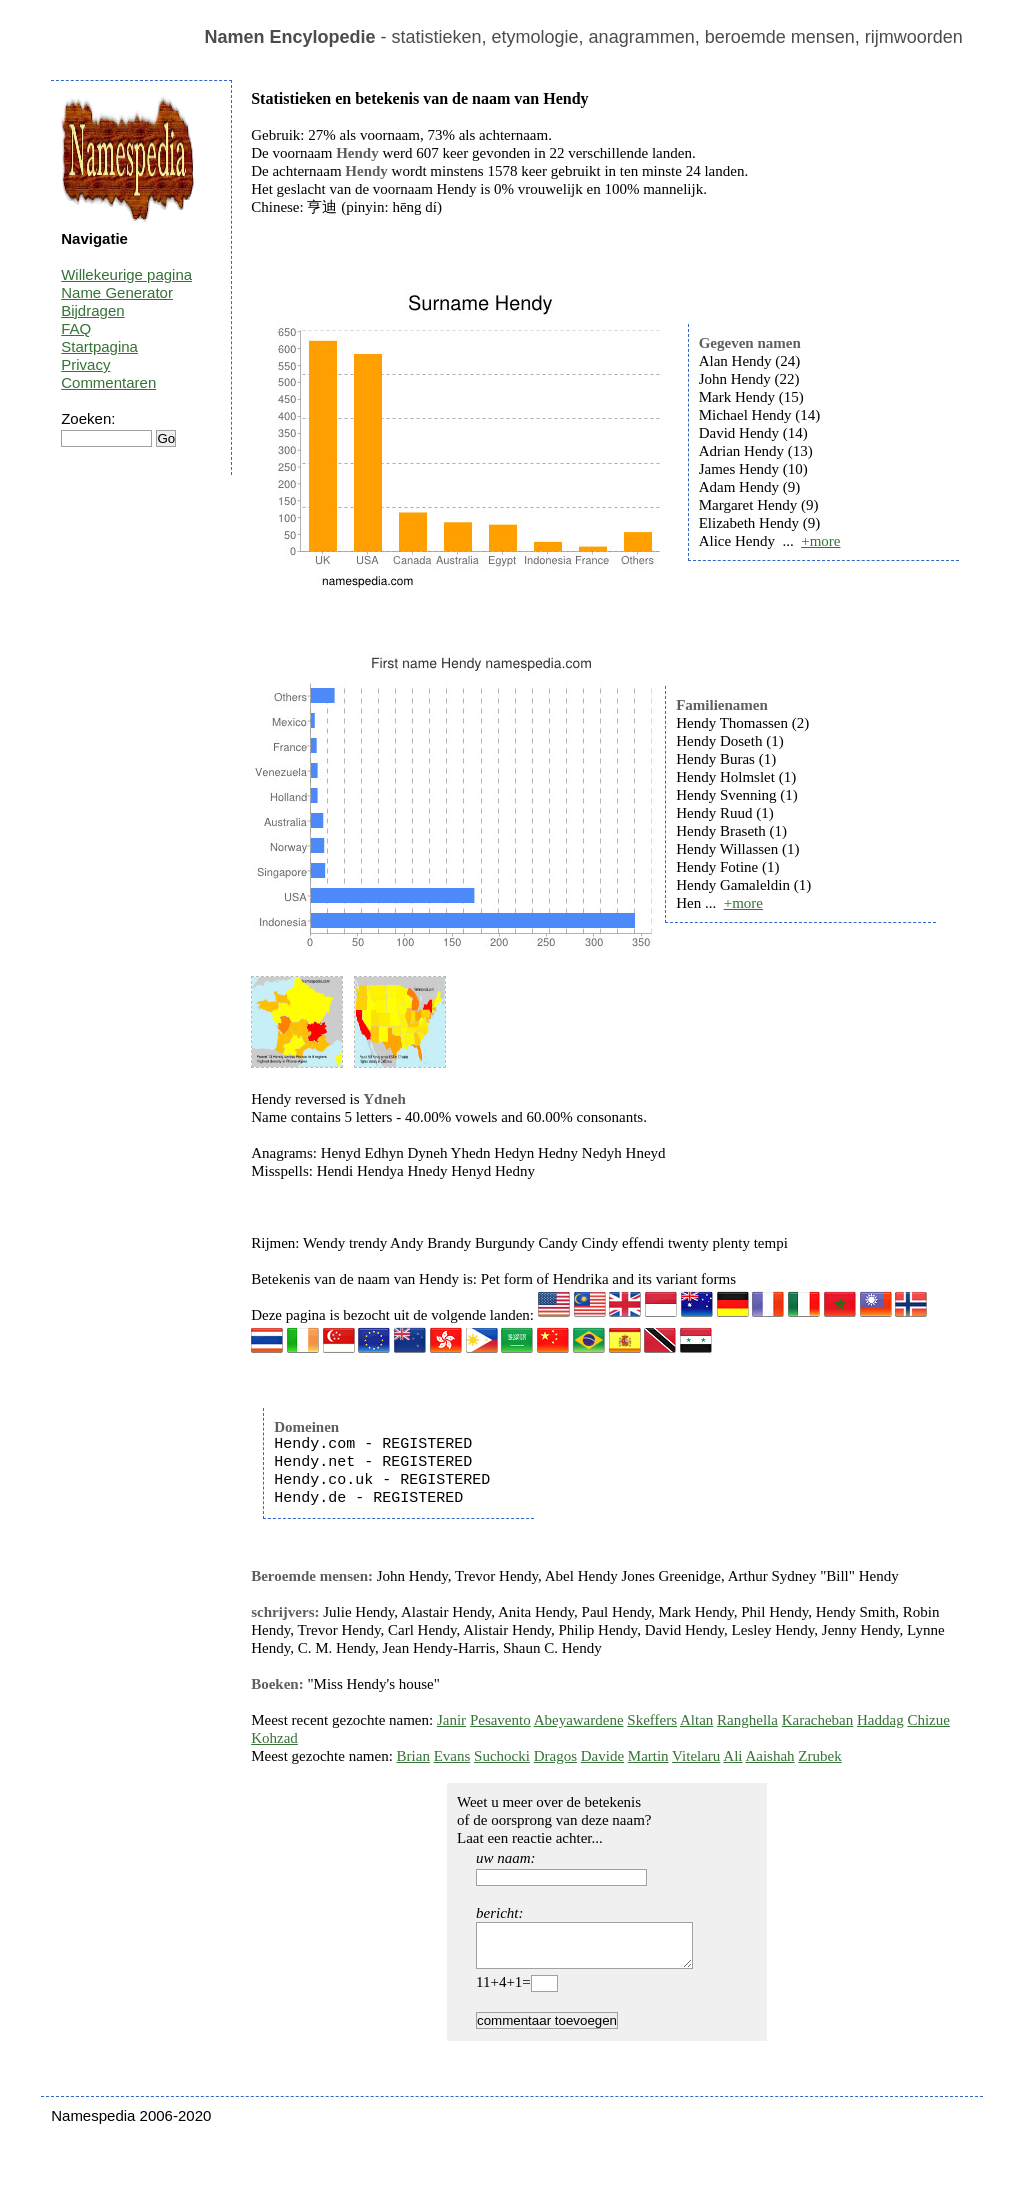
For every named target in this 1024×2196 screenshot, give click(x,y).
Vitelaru (696, 1756)
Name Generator (117, 292)
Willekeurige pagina (126, 274)
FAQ (76, 328)
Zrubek (819, 1756)
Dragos (555, 1756)
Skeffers (652, 1720)
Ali (732, 1756)
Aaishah (769, 1756)
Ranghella (747, 1720)
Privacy (85, 364)
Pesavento (500, 1720)
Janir (451, 1720)
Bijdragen (92, 310)
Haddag (880, 1720)
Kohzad (274, 1738)
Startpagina (99, 346)
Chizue (928, 1720)
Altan (696, 1720)
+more (820, 541)
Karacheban (818, 1720)
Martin (648, 1756)
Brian (413, 1756)
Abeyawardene (579, 1720)
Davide (602, 1756)
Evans (452, 1756)
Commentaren (108, 382)
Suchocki (502, 1756)
